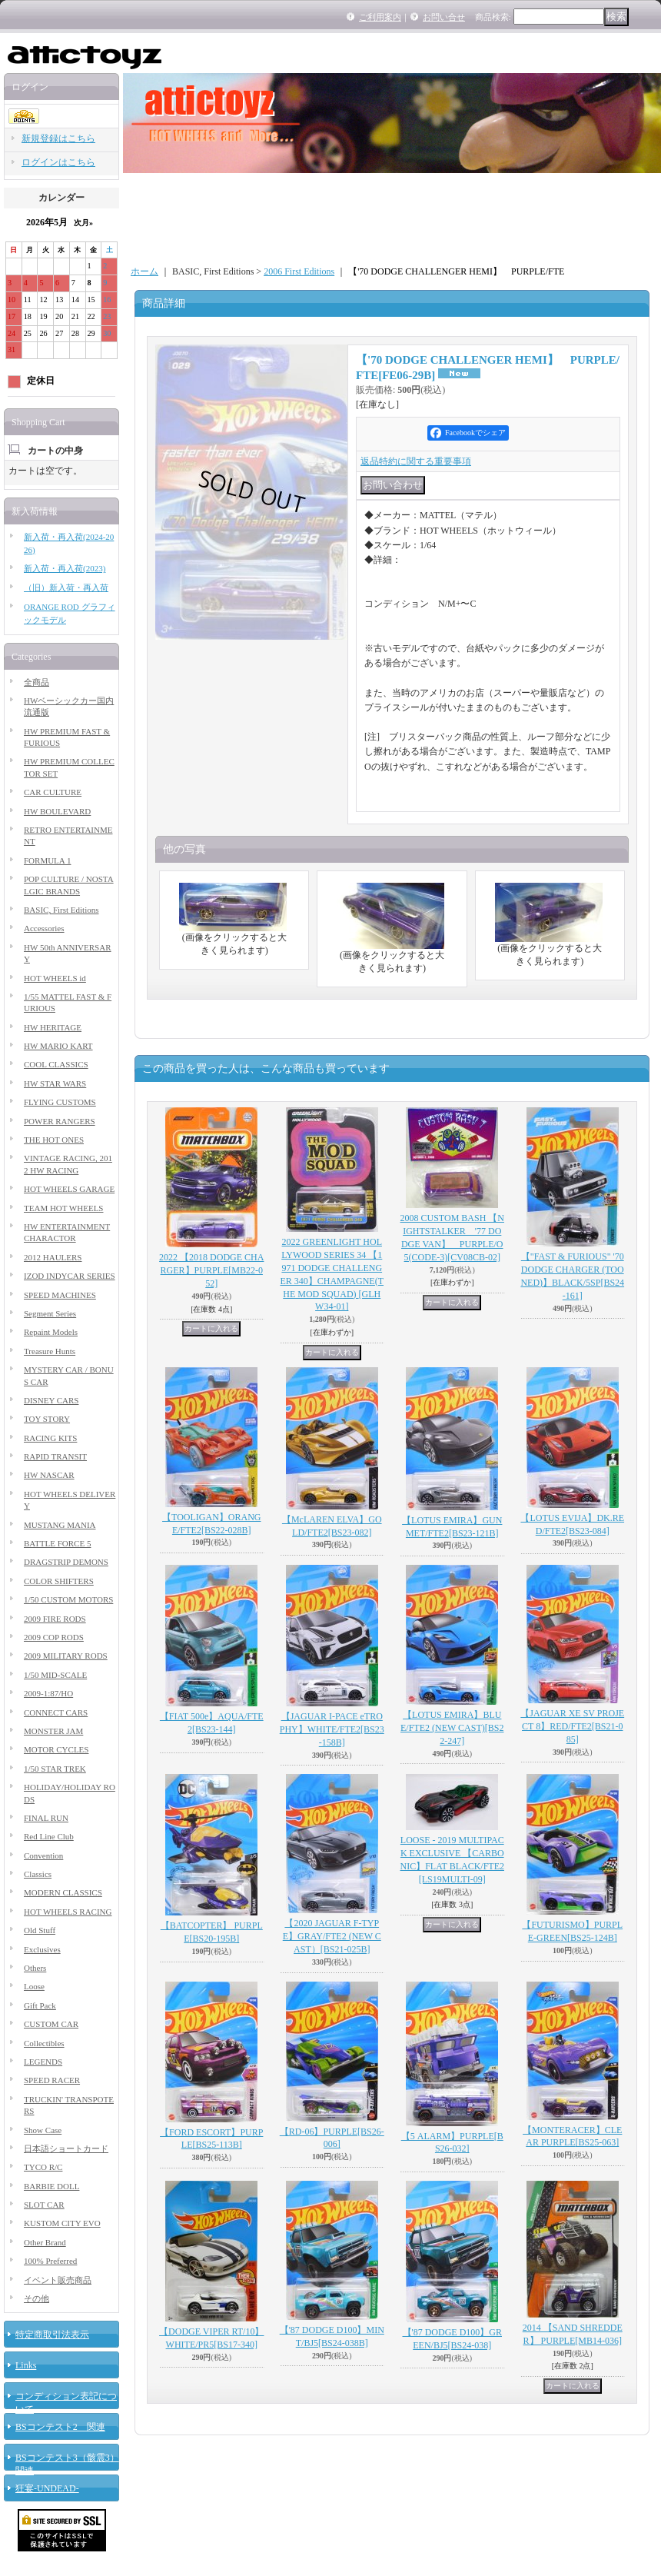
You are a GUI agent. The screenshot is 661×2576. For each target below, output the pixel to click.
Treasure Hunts (49, 1351)
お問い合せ (444, 17)
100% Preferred (50, 2260)
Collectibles (44, 2043)
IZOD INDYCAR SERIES (69, 1275)
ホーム (144, 271)
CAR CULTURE (52, 792)
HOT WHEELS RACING (67, 1911)
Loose (34, 1986)
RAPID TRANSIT (55, 1456)
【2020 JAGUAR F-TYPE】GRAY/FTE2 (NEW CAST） (332, 1936)
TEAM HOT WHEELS (63, 1208)
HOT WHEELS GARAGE (69, 1188)
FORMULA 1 (47, 860)
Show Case (42, 2130)
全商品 (36, 682)
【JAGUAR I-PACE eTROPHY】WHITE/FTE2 (332, 1729)
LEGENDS (43, 2061)
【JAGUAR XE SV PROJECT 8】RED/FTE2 (572, 1726)
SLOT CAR (44, 2204)
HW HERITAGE (52, 1027)
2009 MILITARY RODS (66, 1655)
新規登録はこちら (58, 138)
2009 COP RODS (54, 1637)
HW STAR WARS (55, 1083)
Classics (37, 1874)
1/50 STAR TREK (55, 1768)
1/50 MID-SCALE (55, 1674)
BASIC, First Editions (61, 909)
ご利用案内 (380, 17)
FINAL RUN (46, 1817)
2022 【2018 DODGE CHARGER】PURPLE (211, 1270)
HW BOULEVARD (57, 811)
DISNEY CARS (51, 1400)
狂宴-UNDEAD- (47, 2488)
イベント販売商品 (57, 2280)
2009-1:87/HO (48, 1693)
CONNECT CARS (56, 1712)
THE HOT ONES (54, 1139)
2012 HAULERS (52, 1257)
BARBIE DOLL (51, 2186)
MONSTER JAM (53, 1731)
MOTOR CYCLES (56, 1749)
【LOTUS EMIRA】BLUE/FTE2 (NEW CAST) (451, 1727)
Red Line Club (49, 1836)
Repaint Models (51, 1331)
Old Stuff (39, 1930)
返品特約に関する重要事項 (415, 461)
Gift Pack (40, 2005)
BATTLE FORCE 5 (57, 1543)
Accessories (44, 928)
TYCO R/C (43, 2167)
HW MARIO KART (58, 1045)
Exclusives (42, 1949)
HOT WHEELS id (55, 978)
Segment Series (50, 1313)
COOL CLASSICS (56, 1064)
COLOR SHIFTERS (59, 1581)
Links (25, 2365)
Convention (43, 1855)
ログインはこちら (58, 162)
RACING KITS (50, 1438)
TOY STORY (47, 1418)
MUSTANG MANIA (60, 1524)
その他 (36, 2298)
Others (35, 1967)
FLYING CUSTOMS (60, 1102)
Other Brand (45, 2242)
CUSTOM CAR (51, 2024)
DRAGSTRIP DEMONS (66, 1561)
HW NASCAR (49, 1474)
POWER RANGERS (59, 1121)
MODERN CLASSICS (63, 1892)
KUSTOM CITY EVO (62, 2223)
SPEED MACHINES (60, 1295)
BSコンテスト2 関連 (60, 2426)
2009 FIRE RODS (55, 1618)
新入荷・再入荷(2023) (64, 568)
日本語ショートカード (66, 2148)
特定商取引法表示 (52, 2334)
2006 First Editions (299, 271)
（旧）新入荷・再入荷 (66, 587)
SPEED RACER (52, 2080)
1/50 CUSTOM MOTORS (68, 1599)
